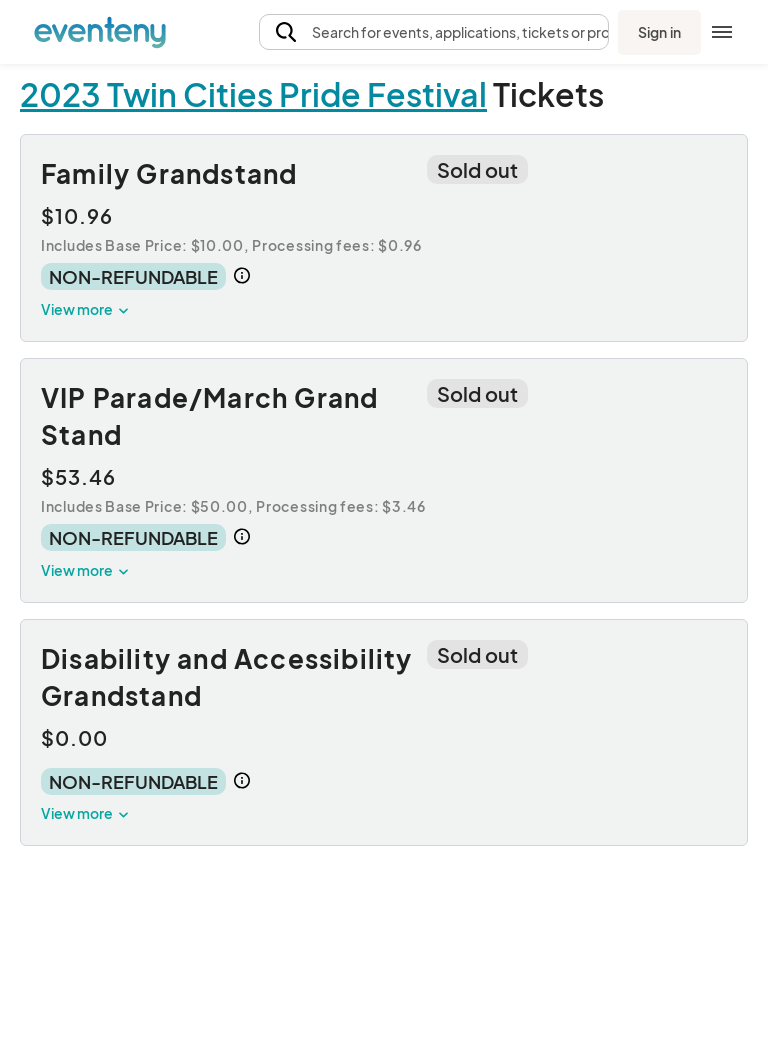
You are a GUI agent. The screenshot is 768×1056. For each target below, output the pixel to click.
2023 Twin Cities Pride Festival (253, 94)
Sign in (659, 32)
